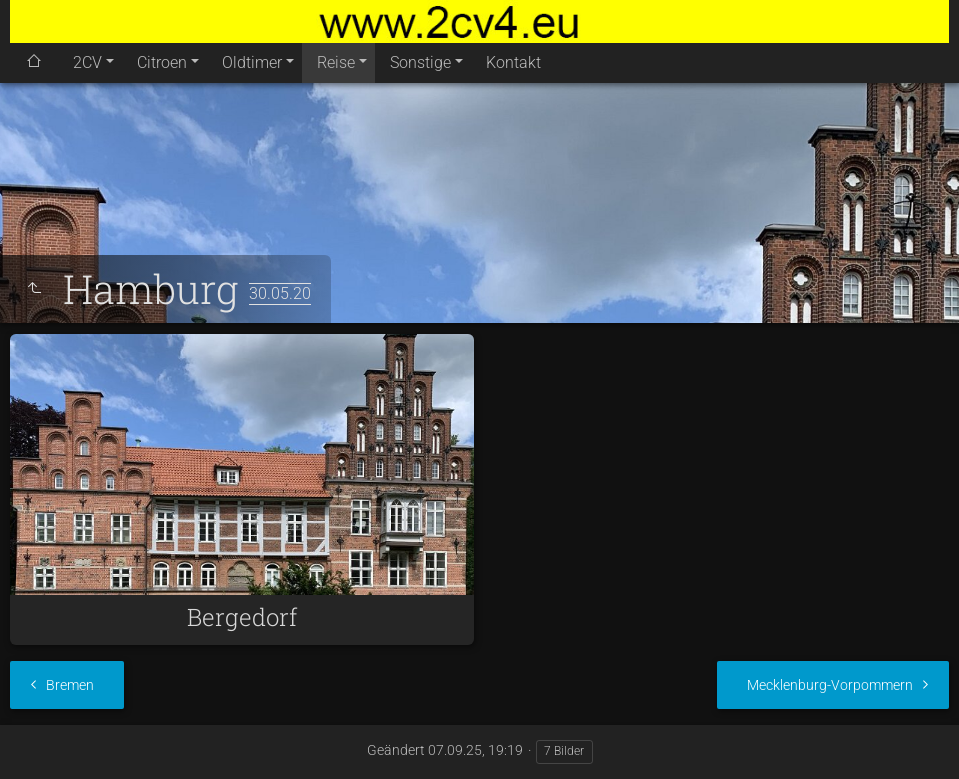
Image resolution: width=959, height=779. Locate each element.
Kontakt (513, 62)
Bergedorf (242, 617)
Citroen (162, 62)
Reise (336, 62)
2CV (87, 62)
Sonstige (420, 62)
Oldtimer (252, 62)
